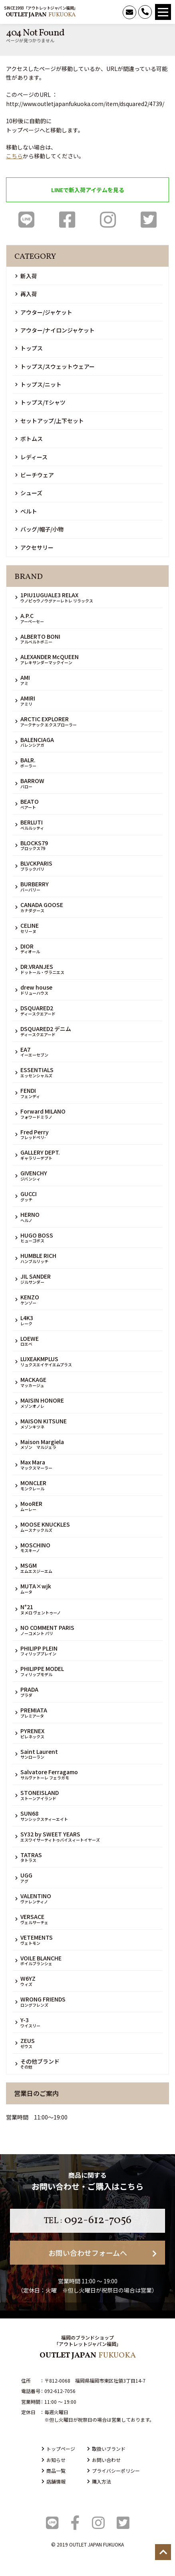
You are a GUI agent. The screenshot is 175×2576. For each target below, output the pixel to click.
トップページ (58, 2448)
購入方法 (99, 2481)
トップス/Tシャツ (40, 402)
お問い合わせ (104, 2459)
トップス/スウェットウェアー (55, 366)
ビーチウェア (34, 475)
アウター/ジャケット (43, 312)
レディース (31, 457)
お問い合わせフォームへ (102, 2252)
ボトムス (29, 439)
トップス (29, 348)
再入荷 (26, 294)
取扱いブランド (106, 2448)
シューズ (28, 493)
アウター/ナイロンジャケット (55, 330)
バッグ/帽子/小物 (39, 529)
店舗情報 (54, 2481)
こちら (14, 156)
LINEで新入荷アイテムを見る (87, 190)
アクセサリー (34, 547)
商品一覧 (54, 2470)
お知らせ (54, 2459)
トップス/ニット (38, 384)
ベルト (26, 511)
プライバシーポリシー (113, 2470)
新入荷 (26, 276)
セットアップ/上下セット (49, 421)
